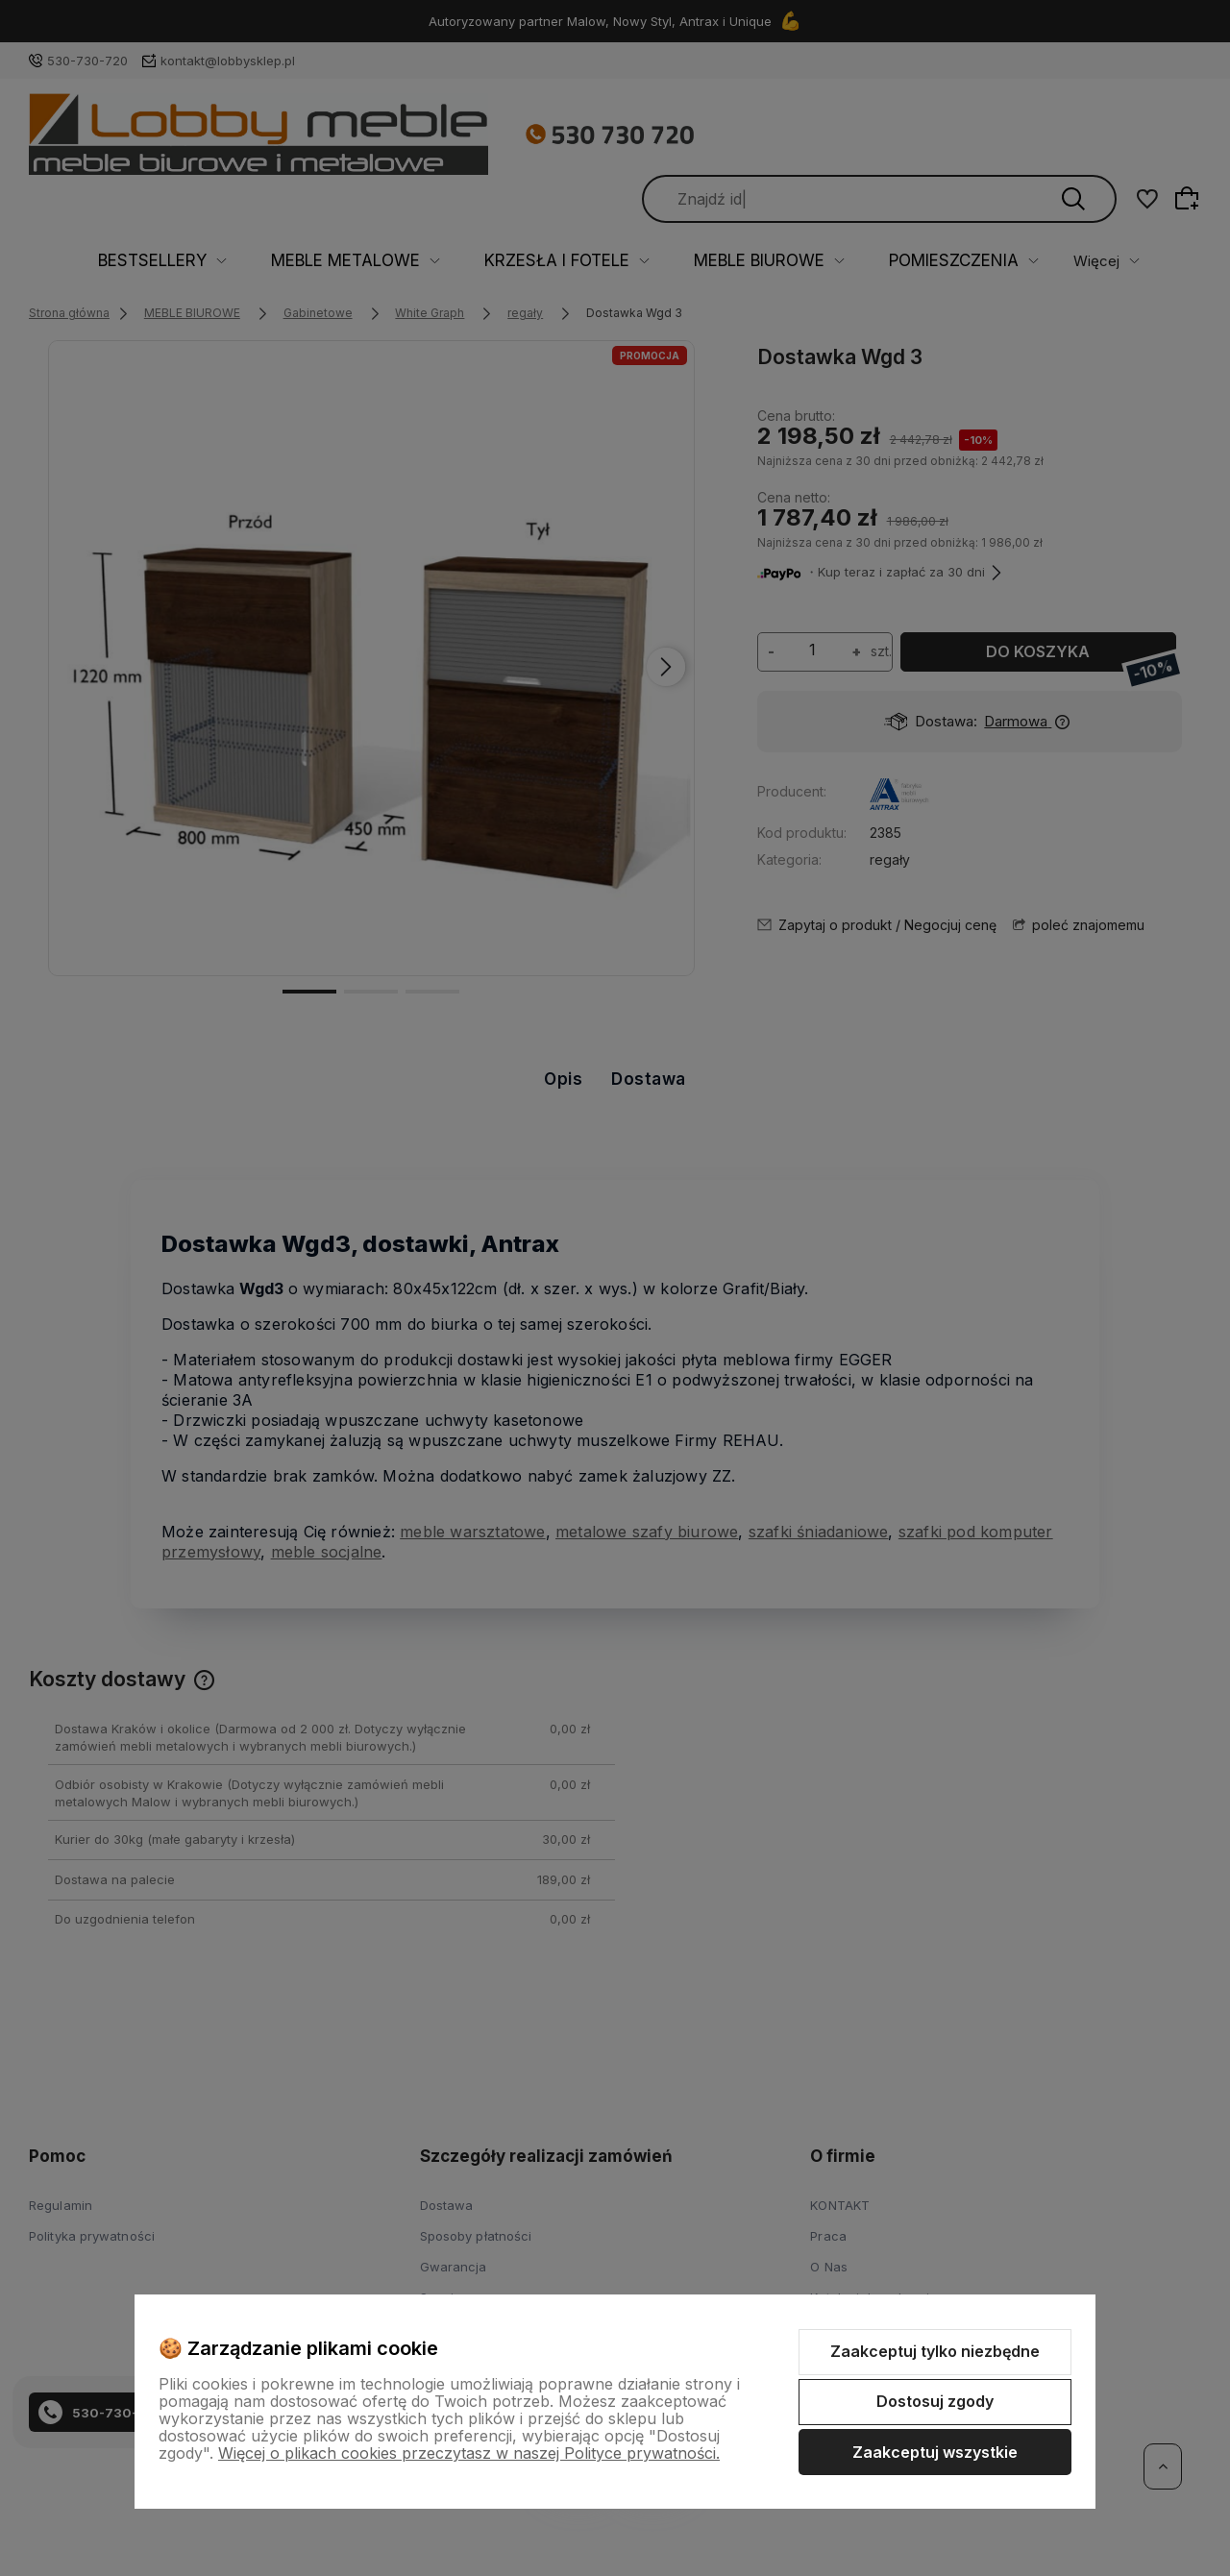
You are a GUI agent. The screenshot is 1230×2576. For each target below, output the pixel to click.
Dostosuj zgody (935, 2401)
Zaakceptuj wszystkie (935, 2452)
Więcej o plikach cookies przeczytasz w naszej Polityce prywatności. (469, 2453)
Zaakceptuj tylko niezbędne (935, 2351)
